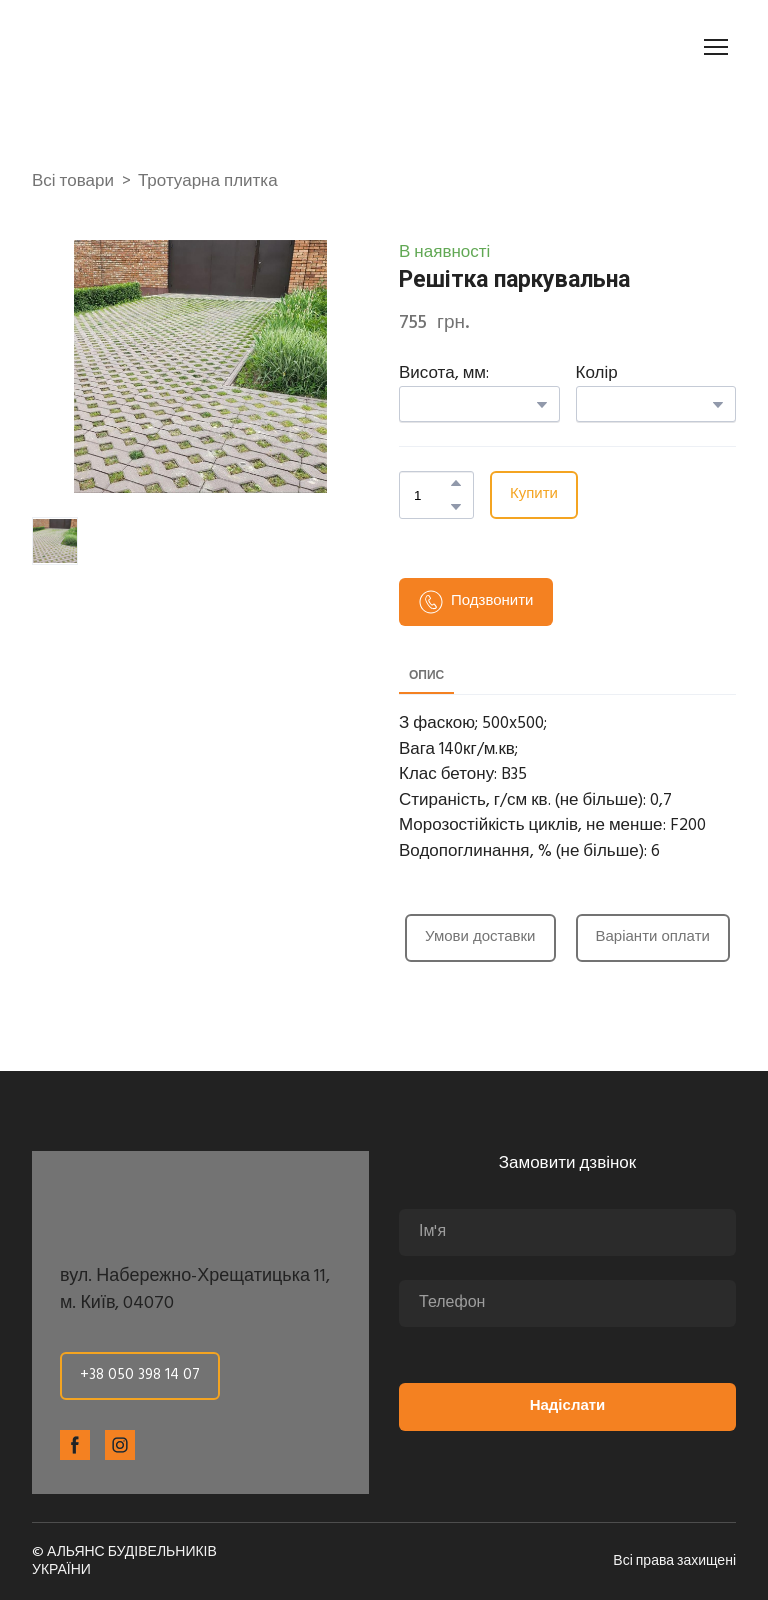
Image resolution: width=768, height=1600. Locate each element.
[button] (456, 483)
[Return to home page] (144, 47)
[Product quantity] (431, 495)
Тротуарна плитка (208, 182)
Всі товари (73, 182)
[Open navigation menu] (716, 47)
